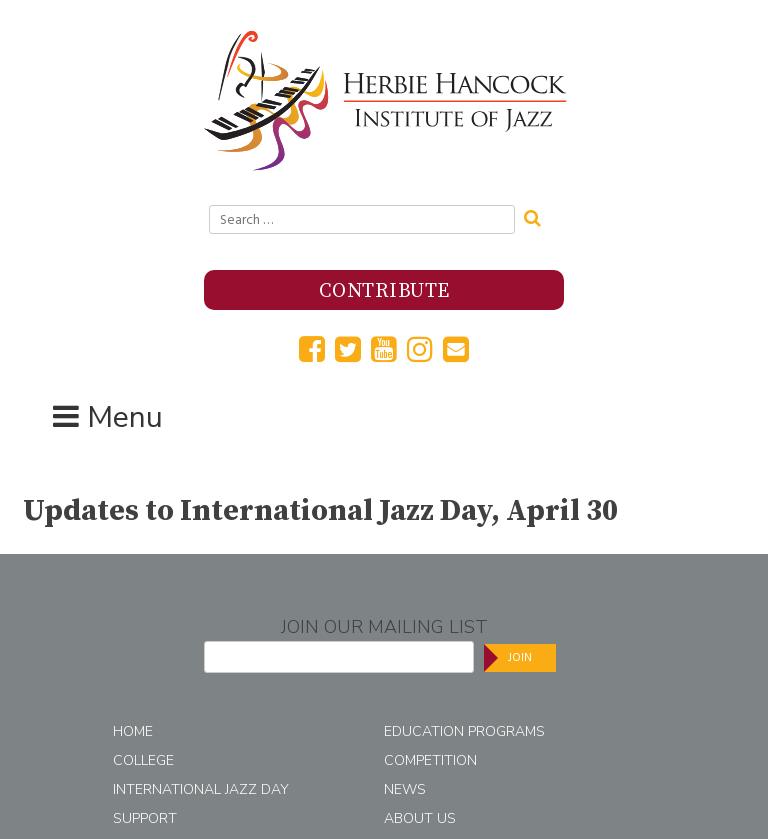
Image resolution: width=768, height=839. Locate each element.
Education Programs (464, 731)
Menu (125, 417)
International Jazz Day (201, 789)
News (405, 789)
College (143, 760)
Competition (430, 760)
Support (145, 818)
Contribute (384, 291)
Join (520, 657)
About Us (420, 818)
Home (133, 731)
